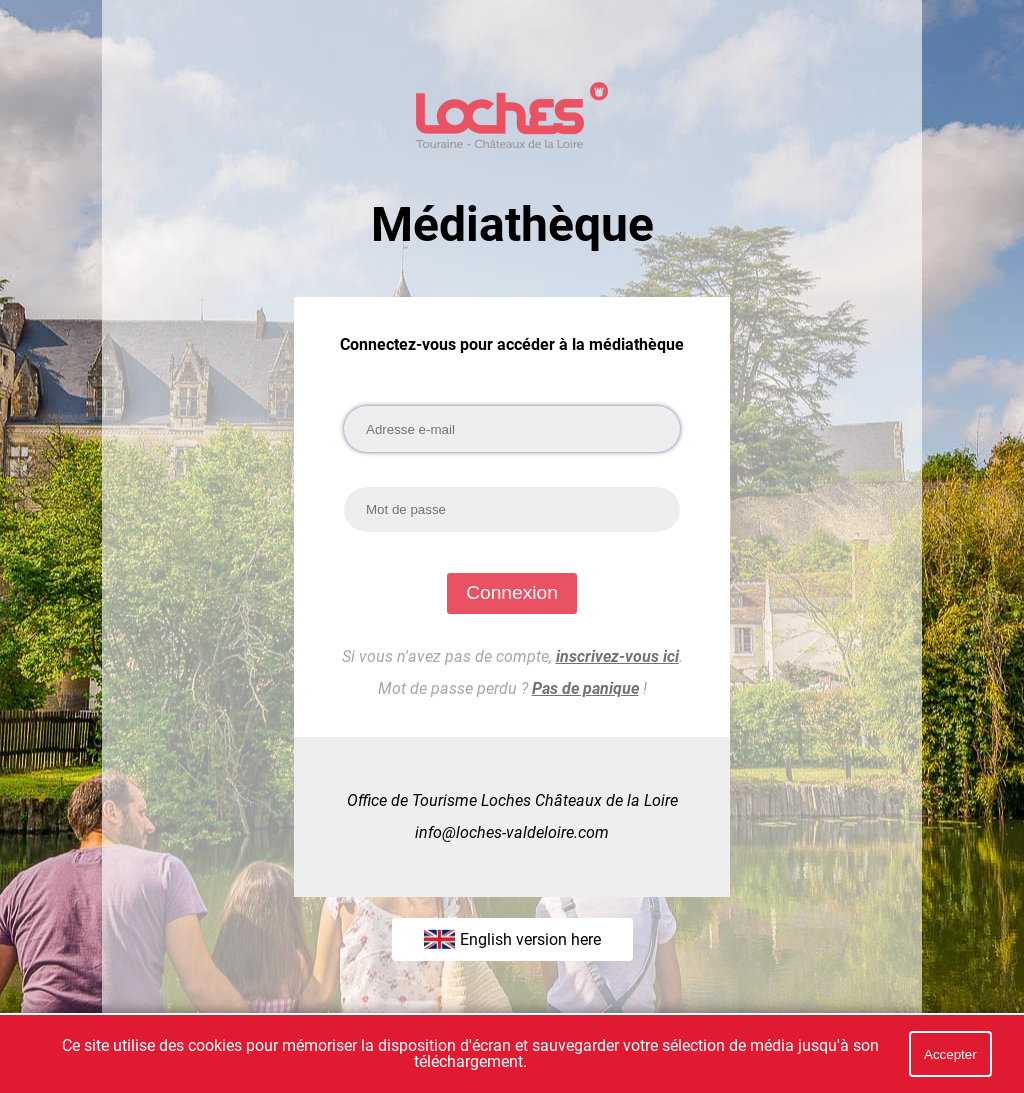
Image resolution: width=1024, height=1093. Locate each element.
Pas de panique (585, 688)
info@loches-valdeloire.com (512, 832)
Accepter (950, 1054)
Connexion (512, 592)
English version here (512, 939)
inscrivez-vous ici (617, 656)
